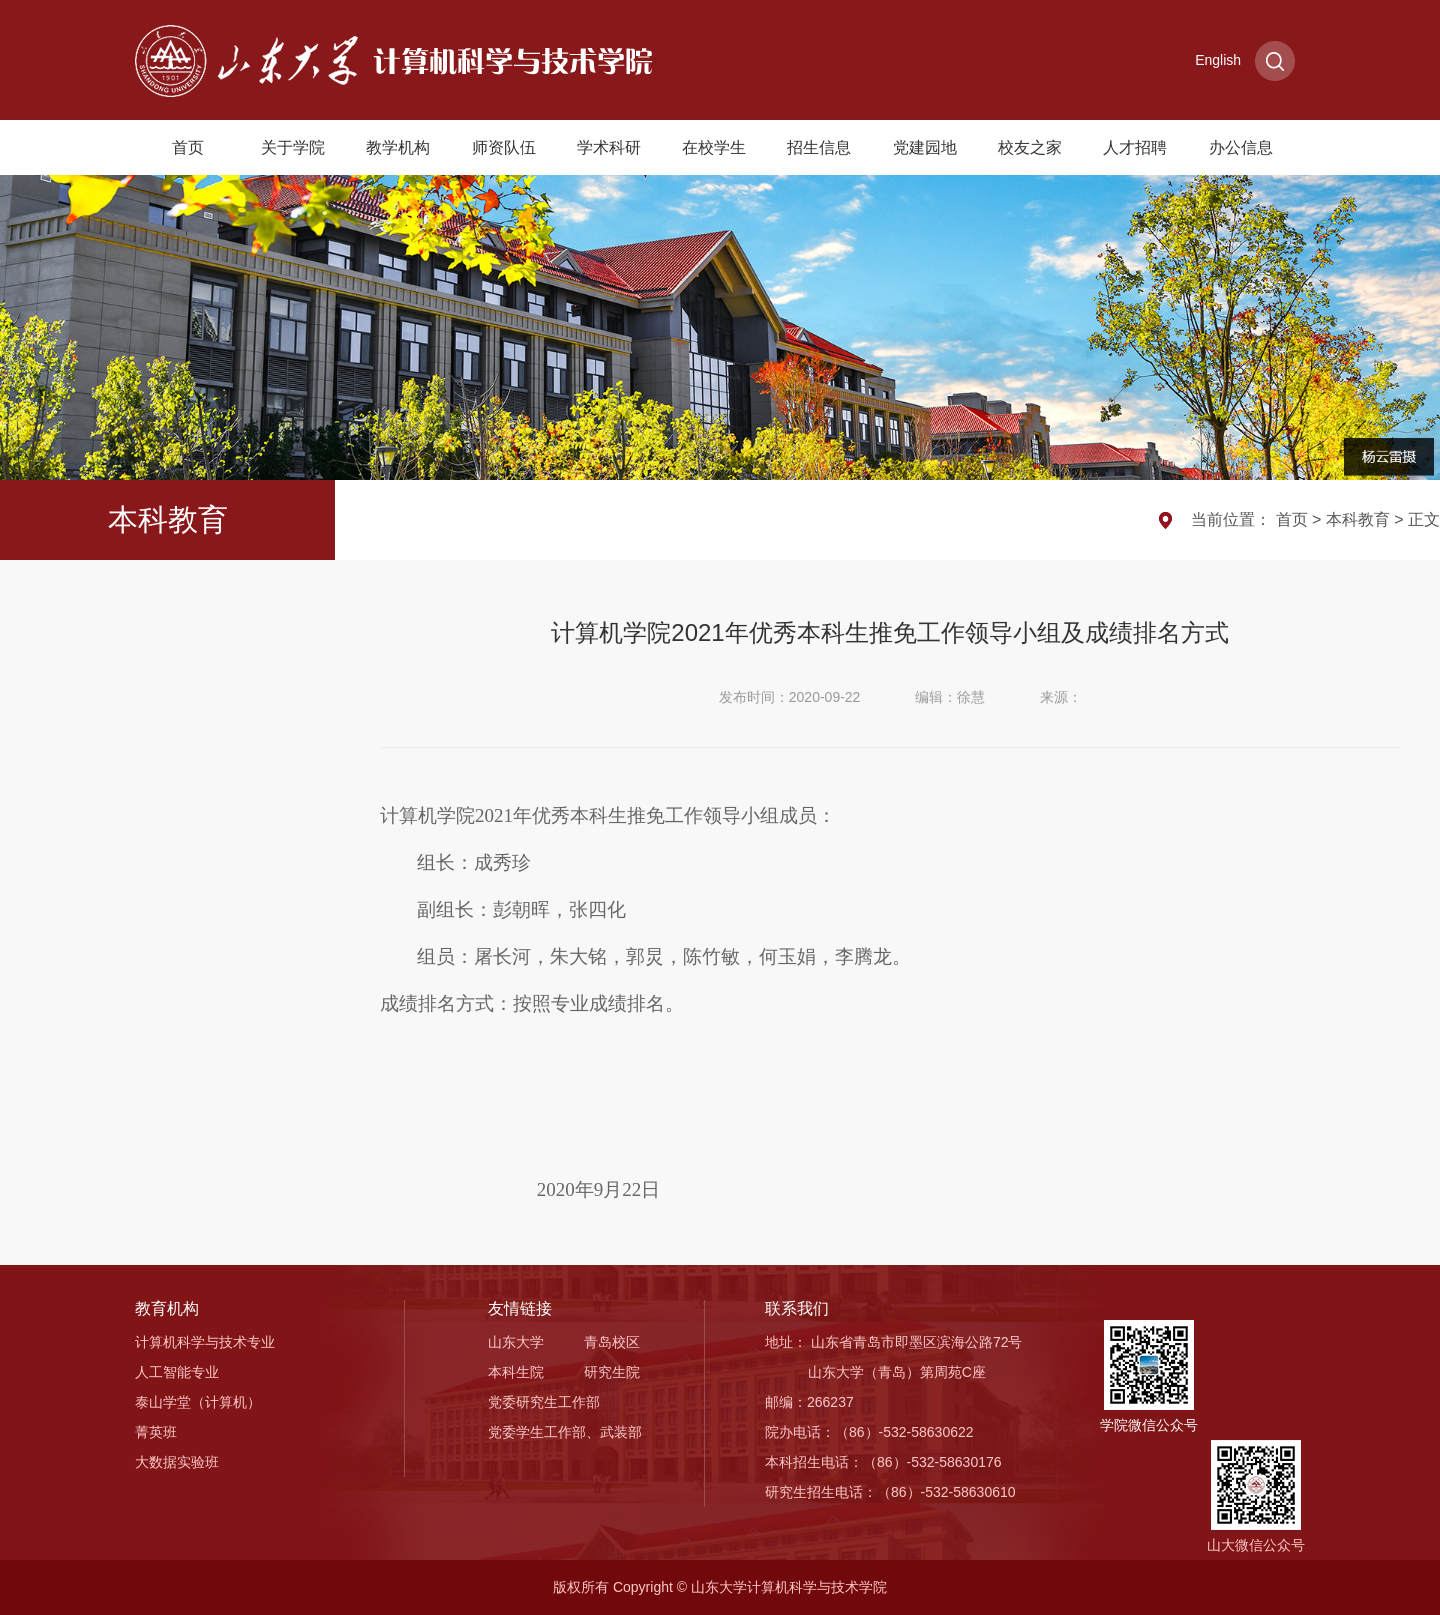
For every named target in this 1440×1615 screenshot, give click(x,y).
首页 (188, 147)
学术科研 (609, 147)
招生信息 (819, 147)
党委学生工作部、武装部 (565, 1432)
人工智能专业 (177, 1372)
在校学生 (714, 147)
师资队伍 (504, 147)
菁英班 (156, 1432)
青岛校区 (612, 1342)
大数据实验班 (177, 1462)
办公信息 (1241, 147)
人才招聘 (1135, 147)
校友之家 (1030, 147)
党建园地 (925, 147)
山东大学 (516, 1342)
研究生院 (612, 1372)
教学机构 (398, 147)
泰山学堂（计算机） (198, 1402)
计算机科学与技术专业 (205, 1342)
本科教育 (1358, 519)
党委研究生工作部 (544, 1402)
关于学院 (293, 147)
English (1218, 60)
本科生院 (516, 1372)
